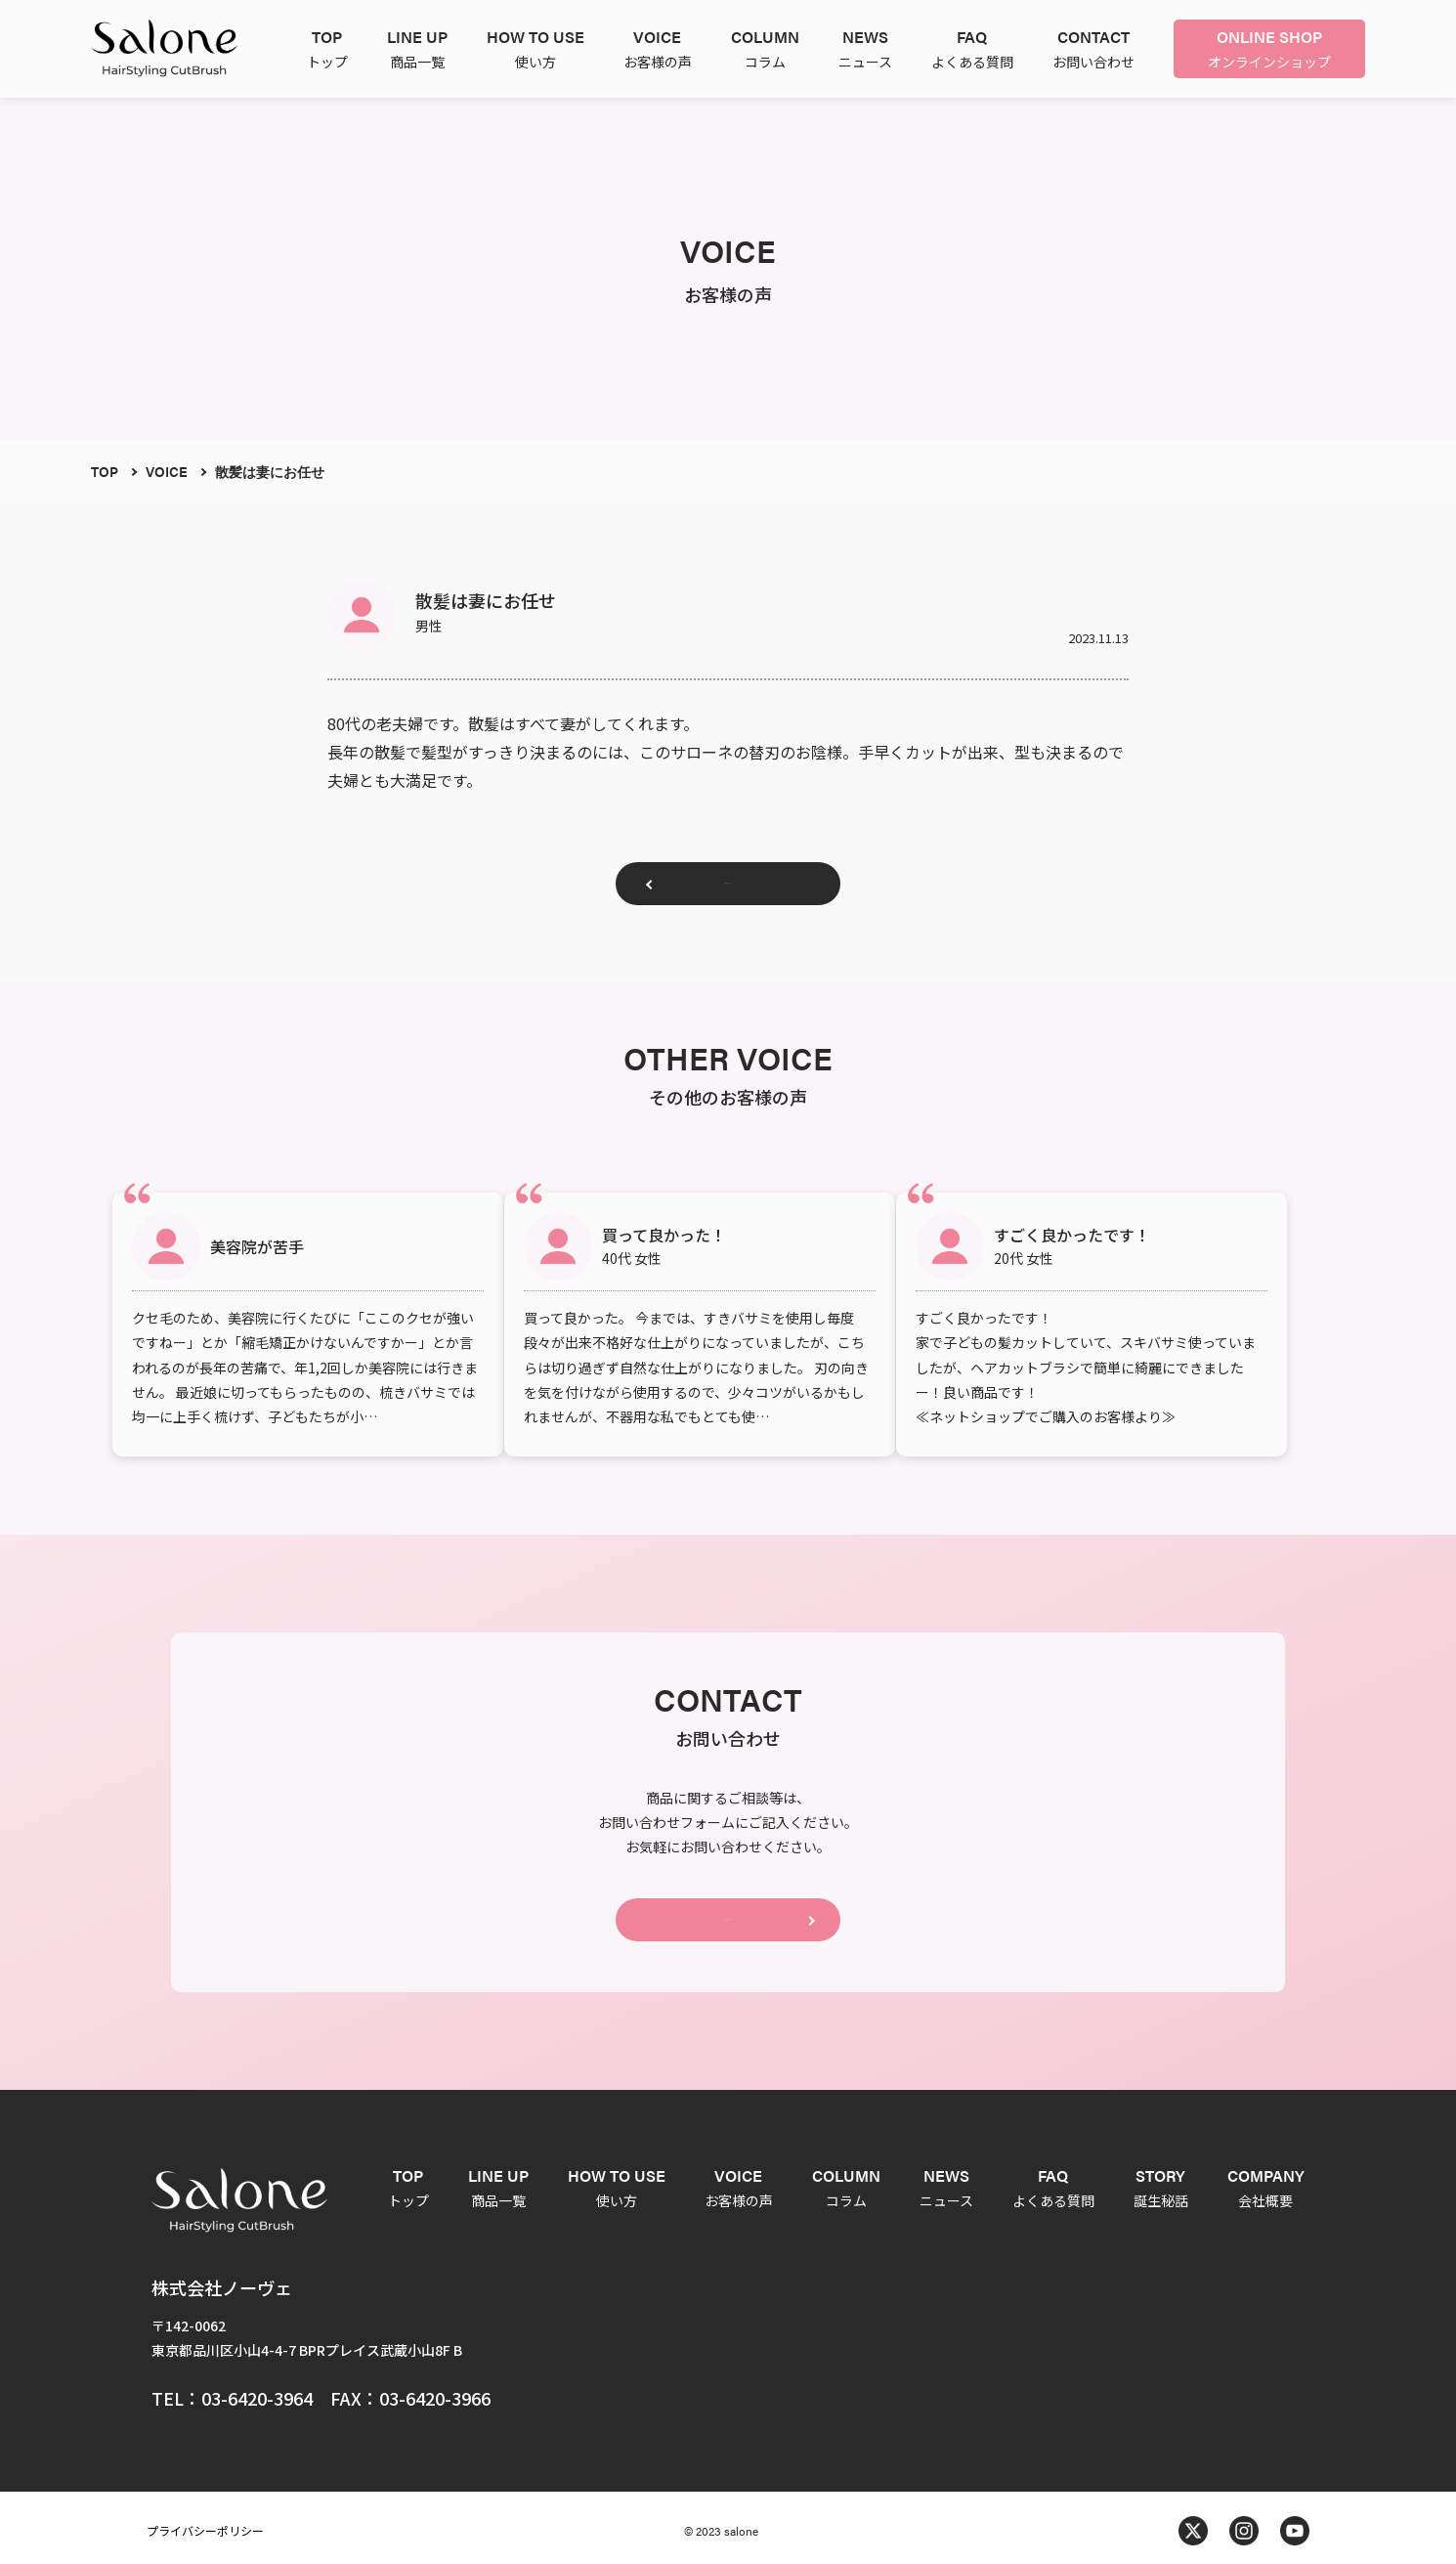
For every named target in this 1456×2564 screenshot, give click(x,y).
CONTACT (728, 1905)
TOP (104, 471)
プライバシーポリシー (205, 2524)
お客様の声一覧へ (728, 891)
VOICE (167, 471)
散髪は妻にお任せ (269, 471)
